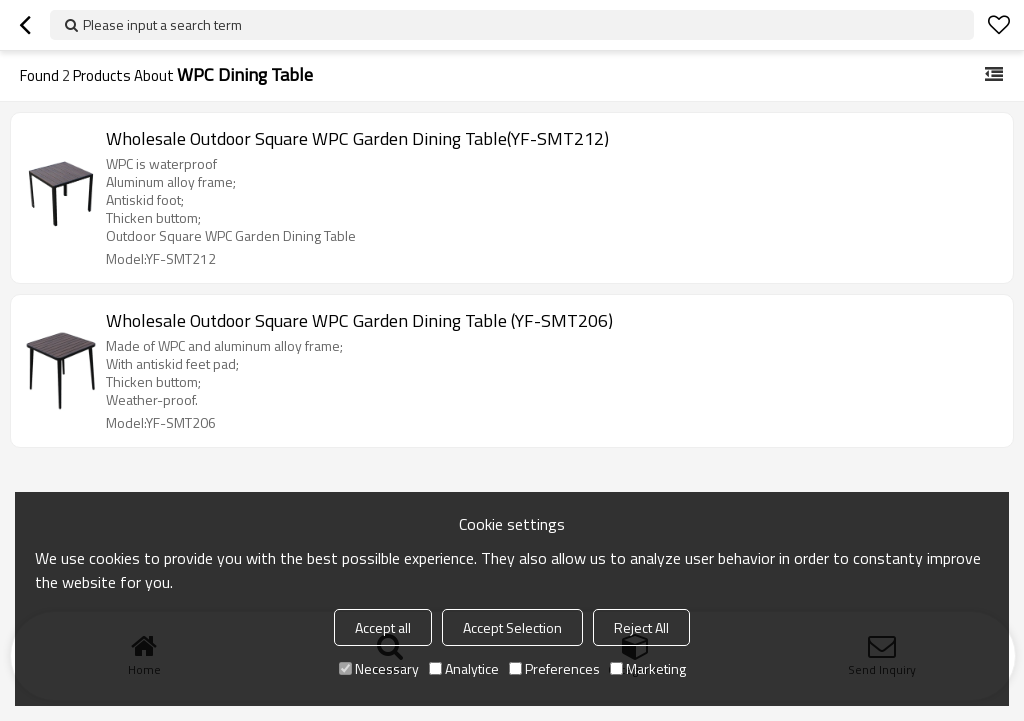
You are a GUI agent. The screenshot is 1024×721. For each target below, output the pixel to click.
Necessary (379, 668)
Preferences (554, 668)
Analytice (464, 668)
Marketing (648, 668)
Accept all (383, 627)
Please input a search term (162, 24)
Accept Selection (512, 627)
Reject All (641, 627)
